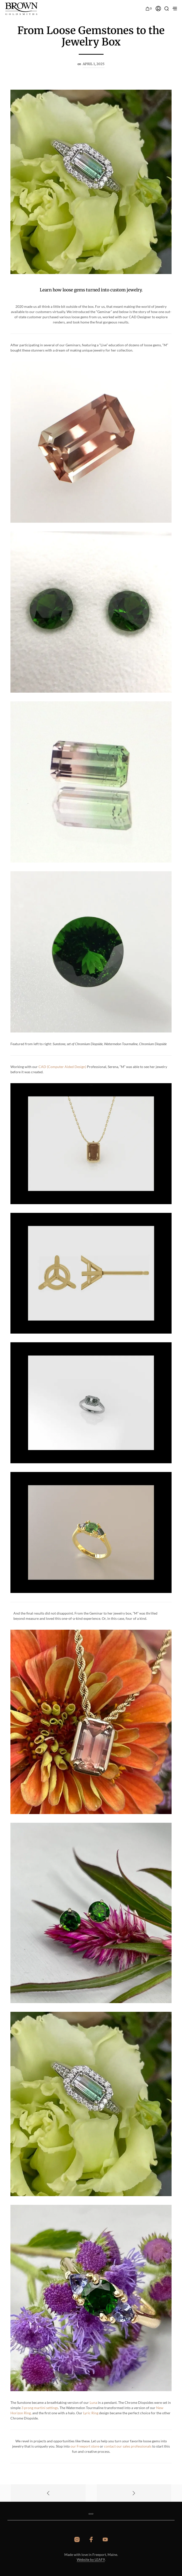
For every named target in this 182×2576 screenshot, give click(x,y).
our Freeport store (85, 2446)
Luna (93, 2402)
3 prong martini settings (39, 2408)
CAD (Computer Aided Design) (62, 1067)
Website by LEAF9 (91, 2560)
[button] (148, 8)
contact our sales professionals (127, 2446)
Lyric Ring (90, 2413)
